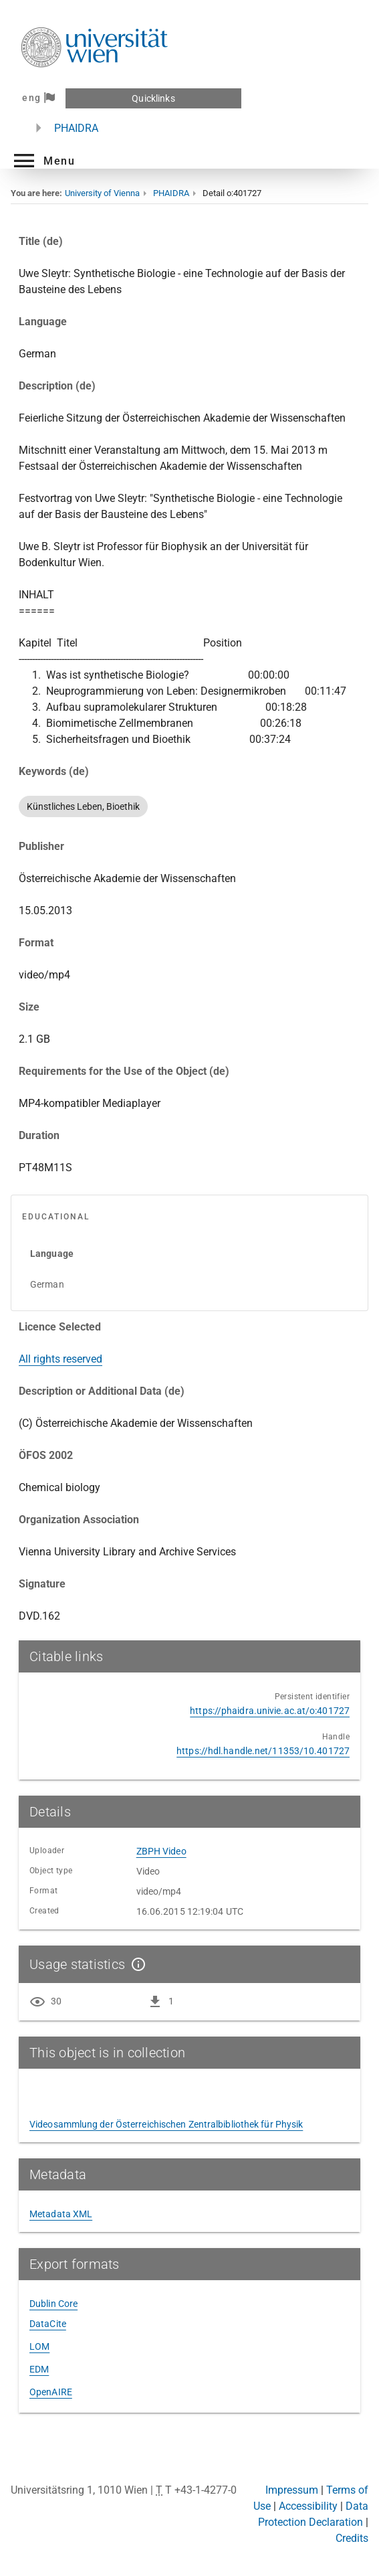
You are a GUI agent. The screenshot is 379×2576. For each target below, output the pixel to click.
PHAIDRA (76, 128)
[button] (42, 160)
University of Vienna (102, 193)
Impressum (291, 2490)
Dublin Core (53, 2303)
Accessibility (308, 2506)
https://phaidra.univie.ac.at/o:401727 (270, 1710)
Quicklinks (153, 98)
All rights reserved (60, 1359)
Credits (352, 2538)
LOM (39, 2346)
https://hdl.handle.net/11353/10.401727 (263, 1750)
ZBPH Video (161, 1851)
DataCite (47, 2323)
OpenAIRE (50, 2392)
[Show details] (135, 1964)
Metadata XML (60, 2214)
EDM (39, 2369)
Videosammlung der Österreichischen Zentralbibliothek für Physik (166, 2124)
